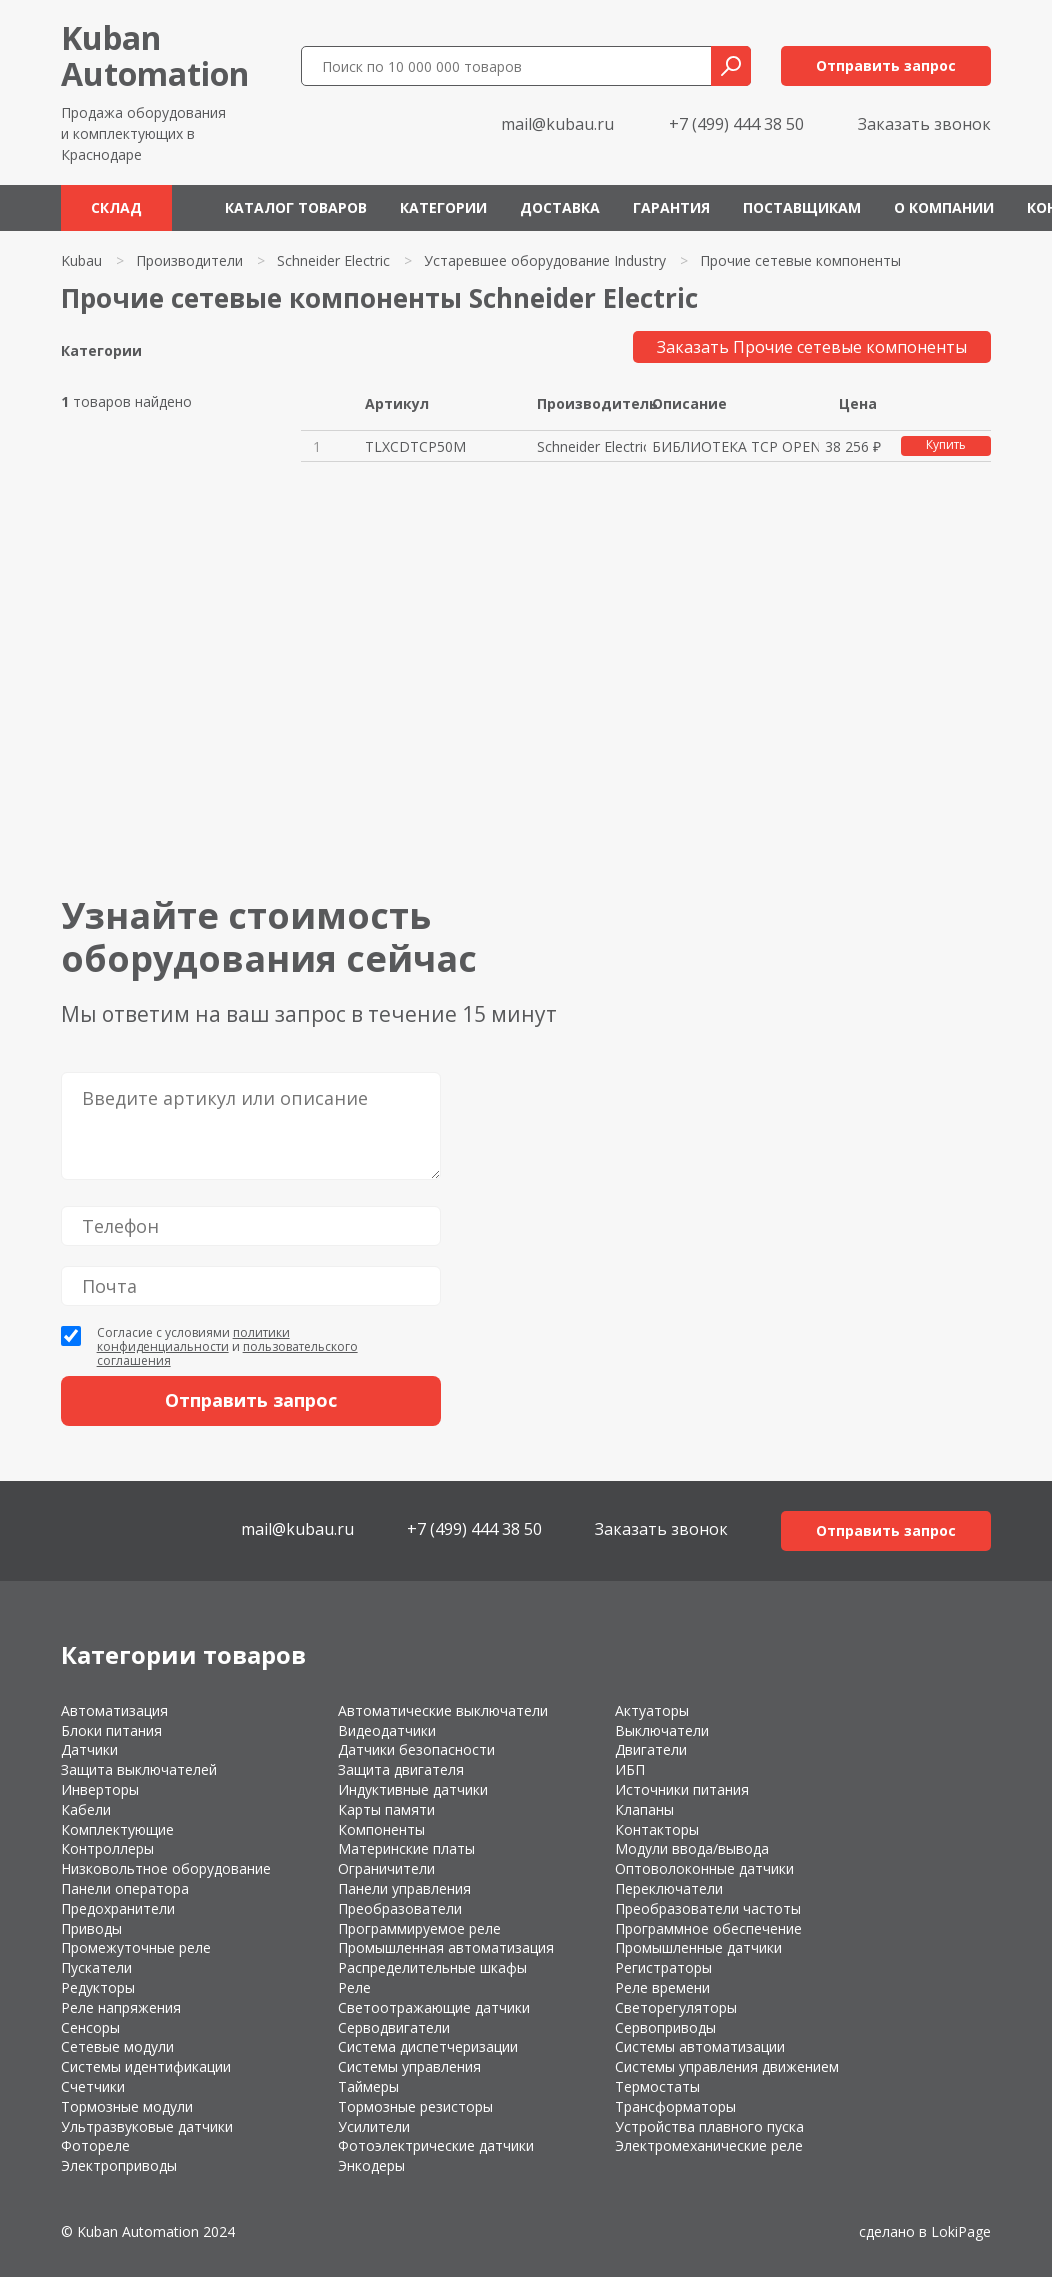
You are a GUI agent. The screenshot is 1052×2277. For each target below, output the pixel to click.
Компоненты (381, 1829)
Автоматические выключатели (443, 1710)
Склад (116, 207)
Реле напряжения (121, 2007)
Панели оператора (125, 1888)
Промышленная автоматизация (446, 1947)
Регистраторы (663, 1967)
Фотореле (95, 2145)
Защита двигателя (401, 1769)
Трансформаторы (675, 2106)
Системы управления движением (727, 2066)
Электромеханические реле (709, 2145)
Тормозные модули (127, 2106)
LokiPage (961, 2231)
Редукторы (98, 1987)
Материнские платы (406, 1848)
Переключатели (669, 1888)
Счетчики (93, 2086)
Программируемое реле (419, 1928)
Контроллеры (107, 1848)
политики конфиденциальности (193, 1339)
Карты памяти (386, 1809)
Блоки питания (111, 1730)
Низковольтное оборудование (166, 1868)
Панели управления (404, 1888)
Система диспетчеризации (428, 2046)
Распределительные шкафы (432, 1967)
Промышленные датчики (698, 1947)
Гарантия (671, 207)
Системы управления (409, 2066)
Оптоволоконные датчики (704, 1868)
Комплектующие (117, 1829)
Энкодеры (371, 2165)
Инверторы (100, 1789)
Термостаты (657, 2086)
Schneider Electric (333, 260)
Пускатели (96, 1967)
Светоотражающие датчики (434, 2007)
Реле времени (662, 1987)
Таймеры (368, 2086)
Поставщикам (802, 207)
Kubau (81, 260)
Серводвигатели (394, 2027)
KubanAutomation (155, 55)
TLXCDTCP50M (415, 446)
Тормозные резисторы (415, 2106)
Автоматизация (114, 1710)
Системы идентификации (146, 2066)
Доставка (560, 207)
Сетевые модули (117, 2046)
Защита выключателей (139, 1769)
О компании (944, 207)
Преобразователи (400, 1908)
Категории (443, 207)
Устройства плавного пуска (709, 2126)
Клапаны (644, 1809)
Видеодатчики (387, 1730)
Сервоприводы (665, 2027)
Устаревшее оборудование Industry (545, 260)
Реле (354, 1987)
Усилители (374, 2126)
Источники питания (682, 1789)
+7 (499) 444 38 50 (736, 124)
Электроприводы (119, 2165)
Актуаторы (652, 1710)
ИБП (630, 1769)
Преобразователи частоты (708, 1908)
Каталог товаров (296, 207)
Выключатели (662, 1730)
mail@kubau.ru (557, 124)
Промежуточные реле (136, 1947)
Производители (189, 260)
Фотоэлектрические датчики (436, 2145)
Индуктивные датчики (413, 1789)
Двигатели (651, 1749)
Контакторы (657, 1829)
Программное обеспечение (708, 1928)
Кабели (86, 1809)
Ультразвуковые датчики (147, 2126)
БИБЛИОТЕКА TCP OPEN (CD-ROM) (735, 446)
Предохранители (118, 1908)
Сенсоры (90, 2027)
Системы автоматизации (700, 2046)
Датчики (89, 1749)
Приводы (91, 1928)
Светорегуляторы (676, 2007)
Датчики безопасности (416, 1749)
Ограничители (386, 1868)
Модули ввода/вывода (692, 1848)
